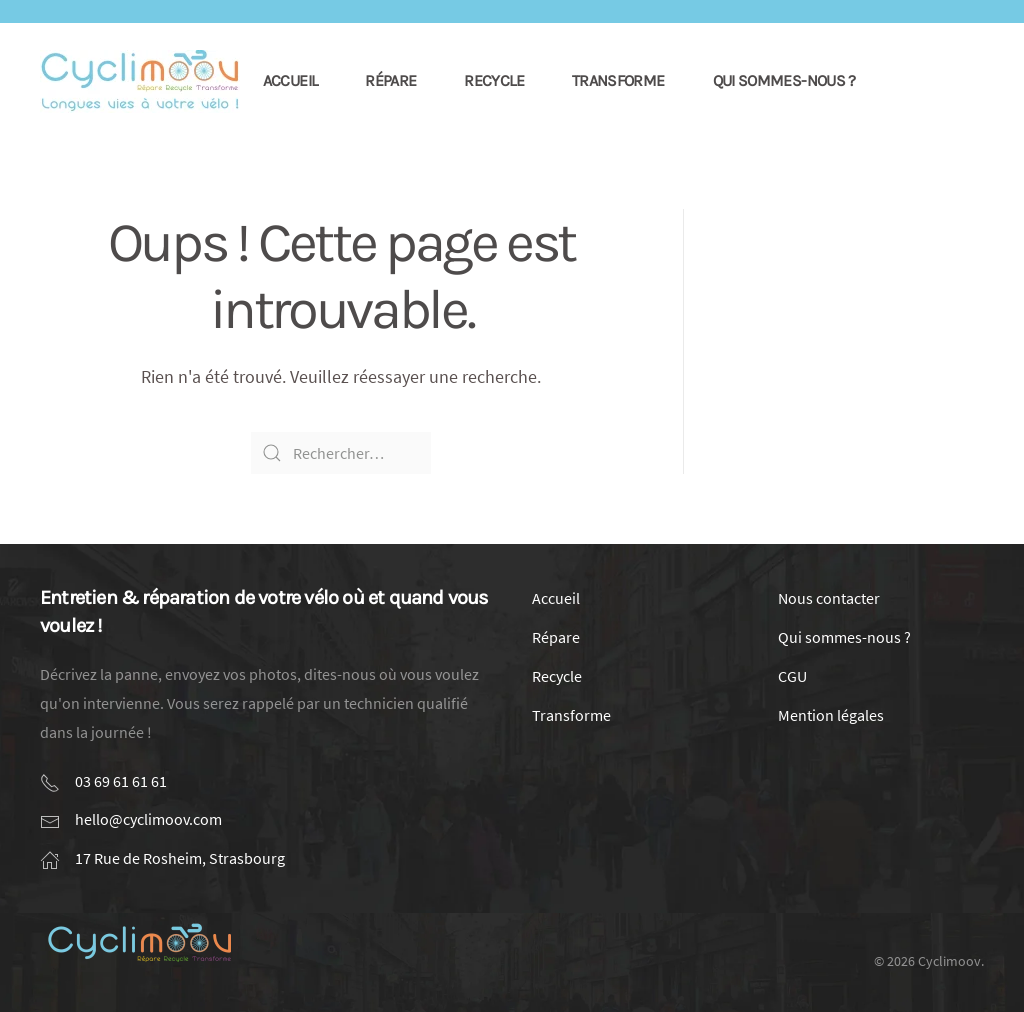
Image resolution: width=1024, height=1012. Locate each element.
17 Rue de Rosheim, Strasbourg (180, 858)
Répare (390, 80)
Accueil (290, 80)
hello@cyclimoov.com (148, 819)
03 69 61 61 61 (121, 781)
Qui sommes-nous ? (784, 80)
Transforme (618, 80)
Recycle (494, 80)
